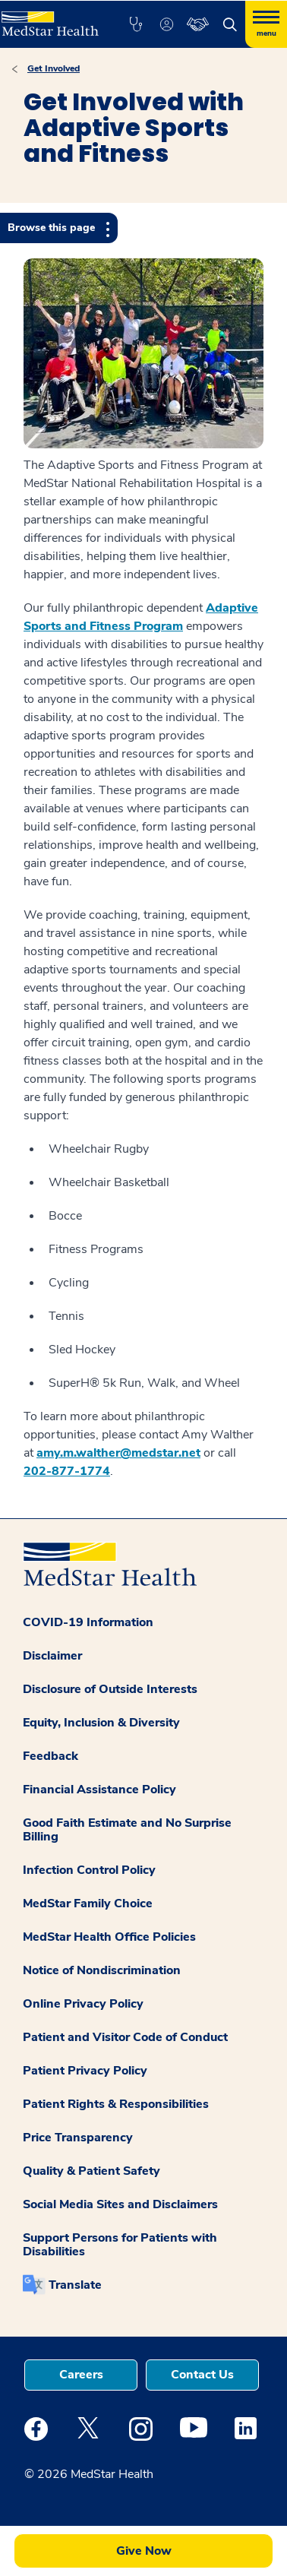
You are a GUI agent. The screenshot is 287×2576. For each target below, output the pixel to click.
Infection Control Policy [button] (89, 1870)
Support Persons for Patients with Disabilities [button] (120, 2244)
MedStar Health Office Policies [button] (109, 1937)
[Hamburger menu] (266, 24)
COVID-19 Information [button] (88, 1622)
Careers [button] (81, 2374)
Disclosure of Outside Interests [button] (110, 1689)
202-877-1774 (67, 1471)
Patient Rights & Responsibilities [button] (116, 2104)
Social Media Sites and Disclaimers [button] (120, 2204)
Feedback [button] (50, 1756)
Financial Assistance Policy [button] (99, 1789)
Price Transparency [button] (78, 2137)
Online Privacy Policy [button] (83, 2003)
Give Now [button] (144, 2551)
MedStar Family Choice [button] (88, 1903)
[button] (135, 24)
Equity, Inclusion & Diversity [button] (101, 1722)
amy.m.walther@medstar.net (118, 1453)
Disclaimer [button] (52, 1655)
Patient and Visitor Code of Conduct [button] (125, 2037)
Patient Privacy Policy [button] (85, 2070)
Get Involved (53, 68)
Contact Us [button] (202, 2374)
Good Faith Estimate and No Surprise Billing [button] (127, 1830)
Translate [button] (75, 2285)
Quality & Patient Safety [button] (91, 2171)
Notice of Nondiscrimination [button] (102, 1970)
